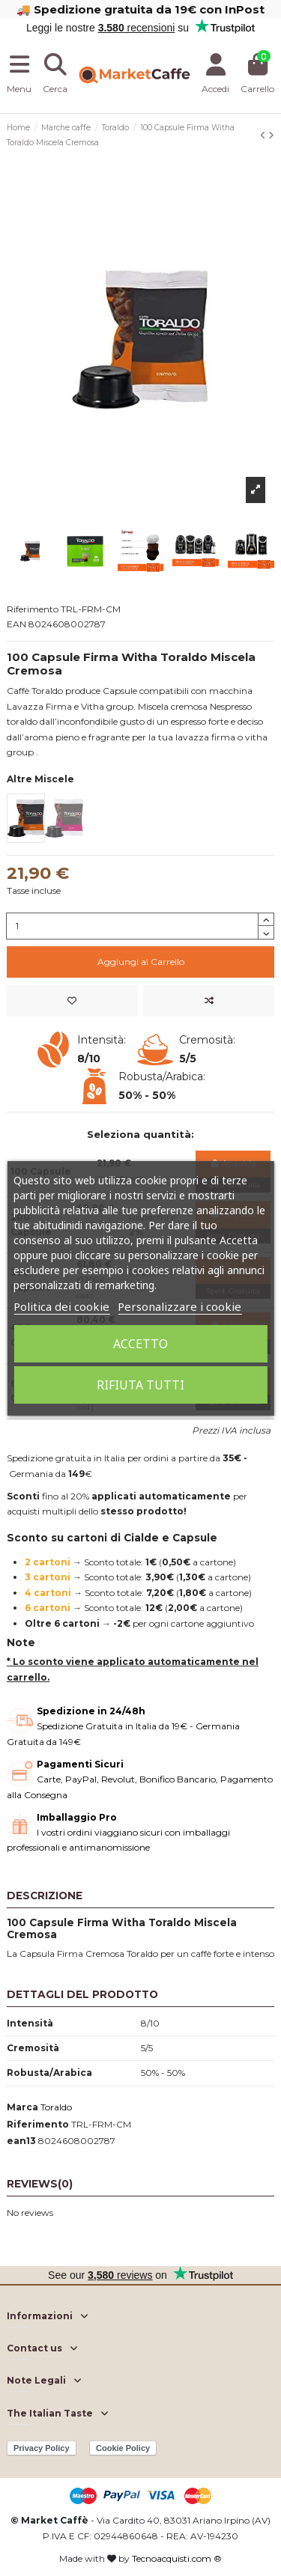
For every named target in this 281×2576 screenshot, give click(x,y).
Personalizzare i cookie (179, 1306)
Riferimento (38, 2124)
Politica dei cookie (61, 1306)
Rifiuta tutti (140, 1385)
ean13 (21, 2140)
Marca (22, 2107)
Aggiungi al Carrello (140, 961)
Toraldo (56, 2107)
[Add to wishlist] (72, 1001)
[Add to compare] (208, 1001)
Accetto (140, 1344)
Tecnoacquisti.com (171, 2558)
